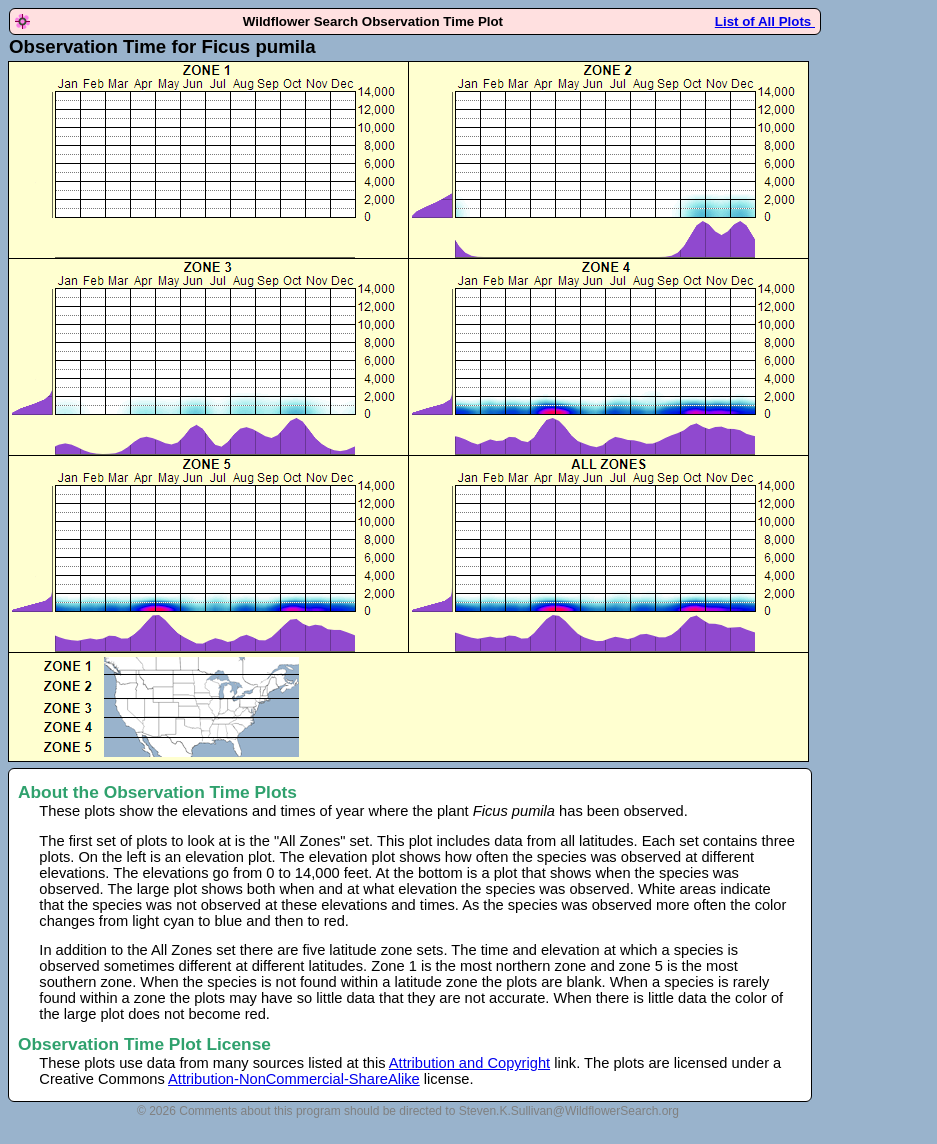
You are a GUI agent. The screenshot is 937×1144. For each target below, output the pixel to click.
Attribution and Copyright (469, 1063)
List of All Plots (765, 21)
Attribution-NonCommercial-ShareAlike (294, 1079)
